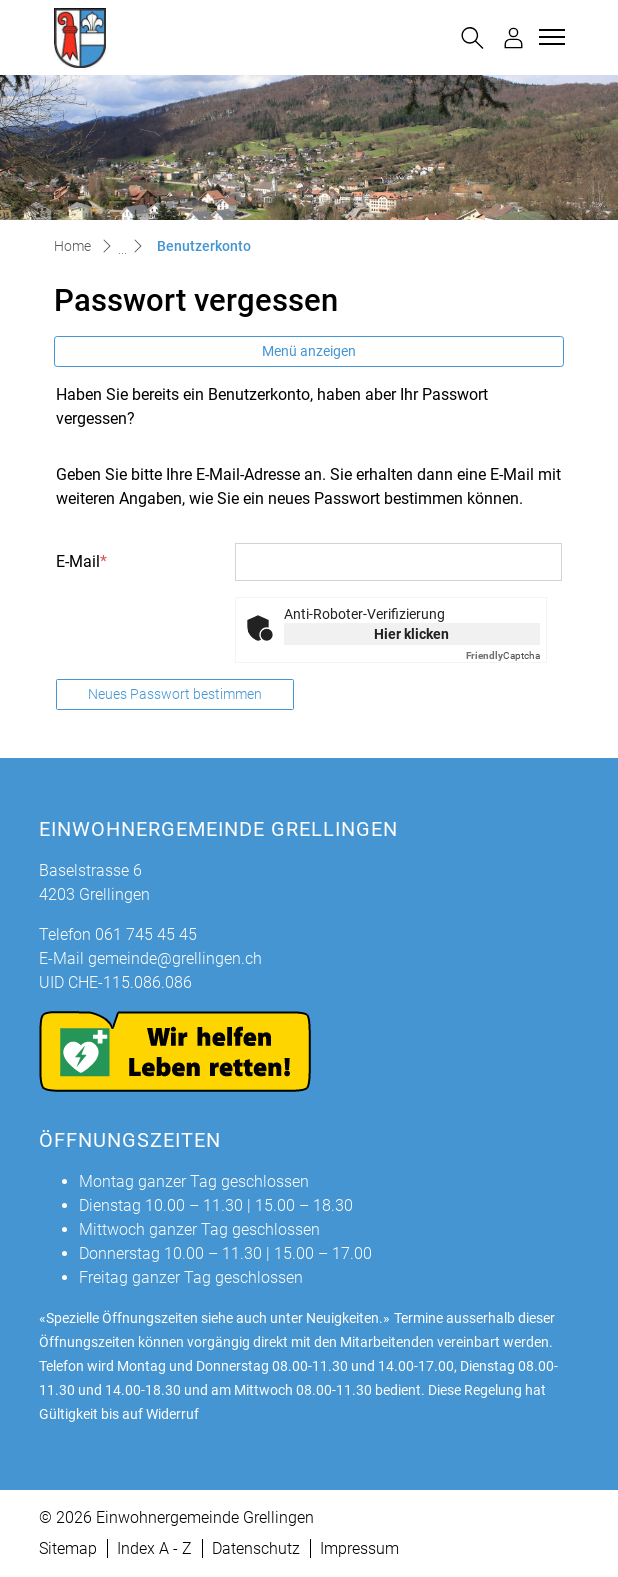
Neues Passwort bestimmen (175, 694)
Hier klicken (411, 634)
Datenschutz (256, 1548)
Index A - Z (154, 1548)
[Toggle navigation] (549, 37)
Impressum (359, 1548)
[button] (472, 38)
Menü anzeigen (309, 351)
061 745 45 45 (146, 934)
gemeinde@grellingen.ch (175, 958)
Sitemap (68, 1548)
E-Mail (81, 561)
